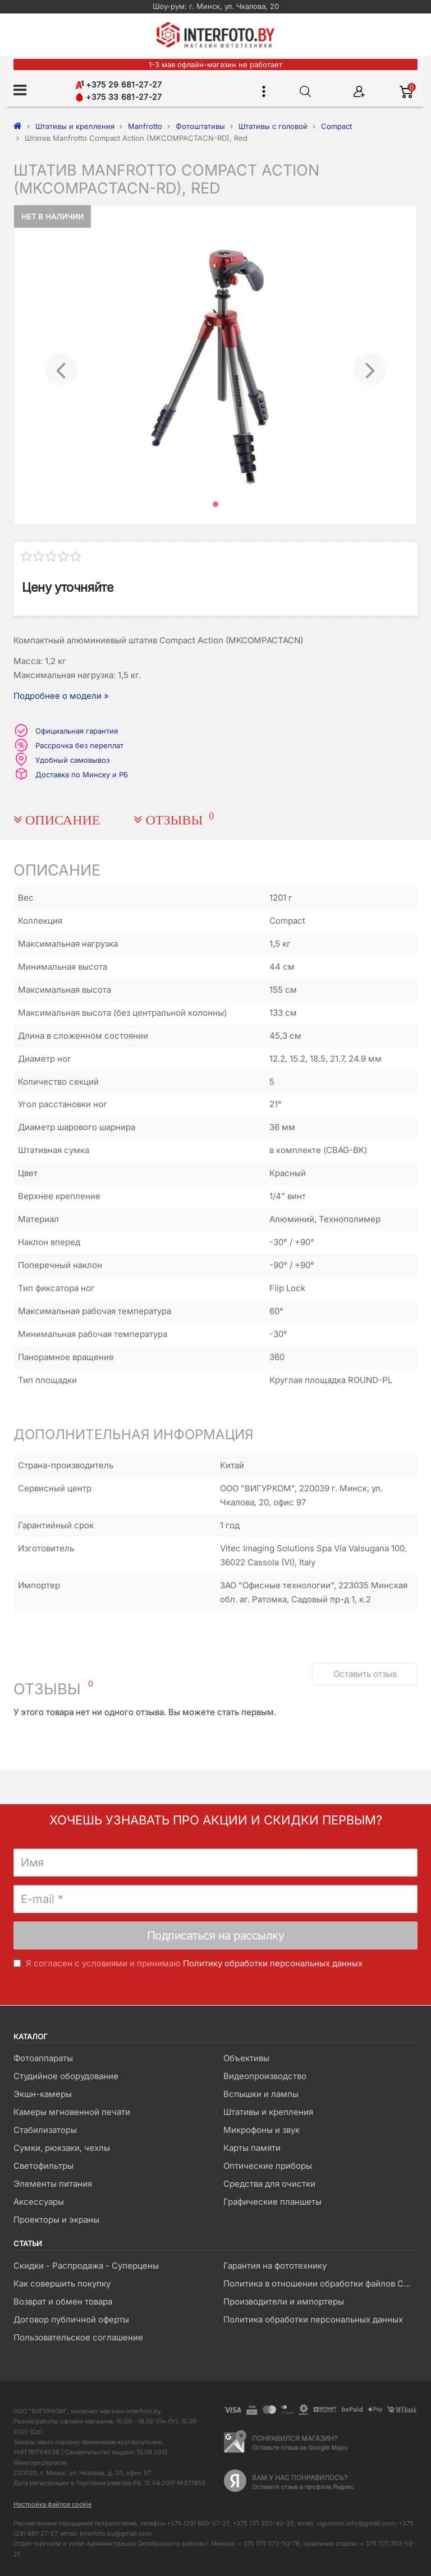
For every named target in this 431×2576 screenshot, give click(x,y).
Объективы (246, 2058)
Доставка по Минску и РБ (81, 774)
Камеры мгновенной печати (71, 2112)
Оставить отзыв (365, 1674)
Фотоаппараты (43, 2058)
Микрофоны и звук (261, 2130)
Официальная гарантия (76, 730)
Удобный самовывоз (72, 759)
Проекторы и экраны (56, 2219)
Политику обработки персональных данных (273, 1963)
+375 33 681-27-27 (118, 97)
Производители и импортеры (283, 2301)
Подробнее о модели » (61, 695)
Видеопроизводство (264, 2076)
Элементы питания (52, 2183)
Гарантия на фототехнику (275, 2265)
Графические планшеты (272, 2201)
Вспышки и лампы (261, 2094)
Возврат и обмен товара (62, 2301)
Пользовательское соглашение (78, 2337)
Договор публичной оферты (71, 2319)
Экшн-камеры (42, 2094)
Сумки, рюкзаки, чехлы (61, 2147)
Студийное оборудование (65, 2076)
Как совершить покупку (62, 2283)
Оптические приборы (267, 2165)
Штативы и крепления (268, 2112)
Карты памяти (252, 2147)
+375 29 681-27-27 (118, 84)
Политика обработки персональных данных (313, 2319)
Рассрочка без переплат (79, 745)
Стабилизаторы (45, 2130)
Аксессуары (38, 2201)
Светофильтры (43, 2165)
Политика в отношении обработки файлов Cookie (320, 2283)
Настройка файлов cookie (52, 2504)
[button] (61, 364)
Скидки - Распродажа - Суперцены (86, 2265)
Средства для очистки (269, 2183)
